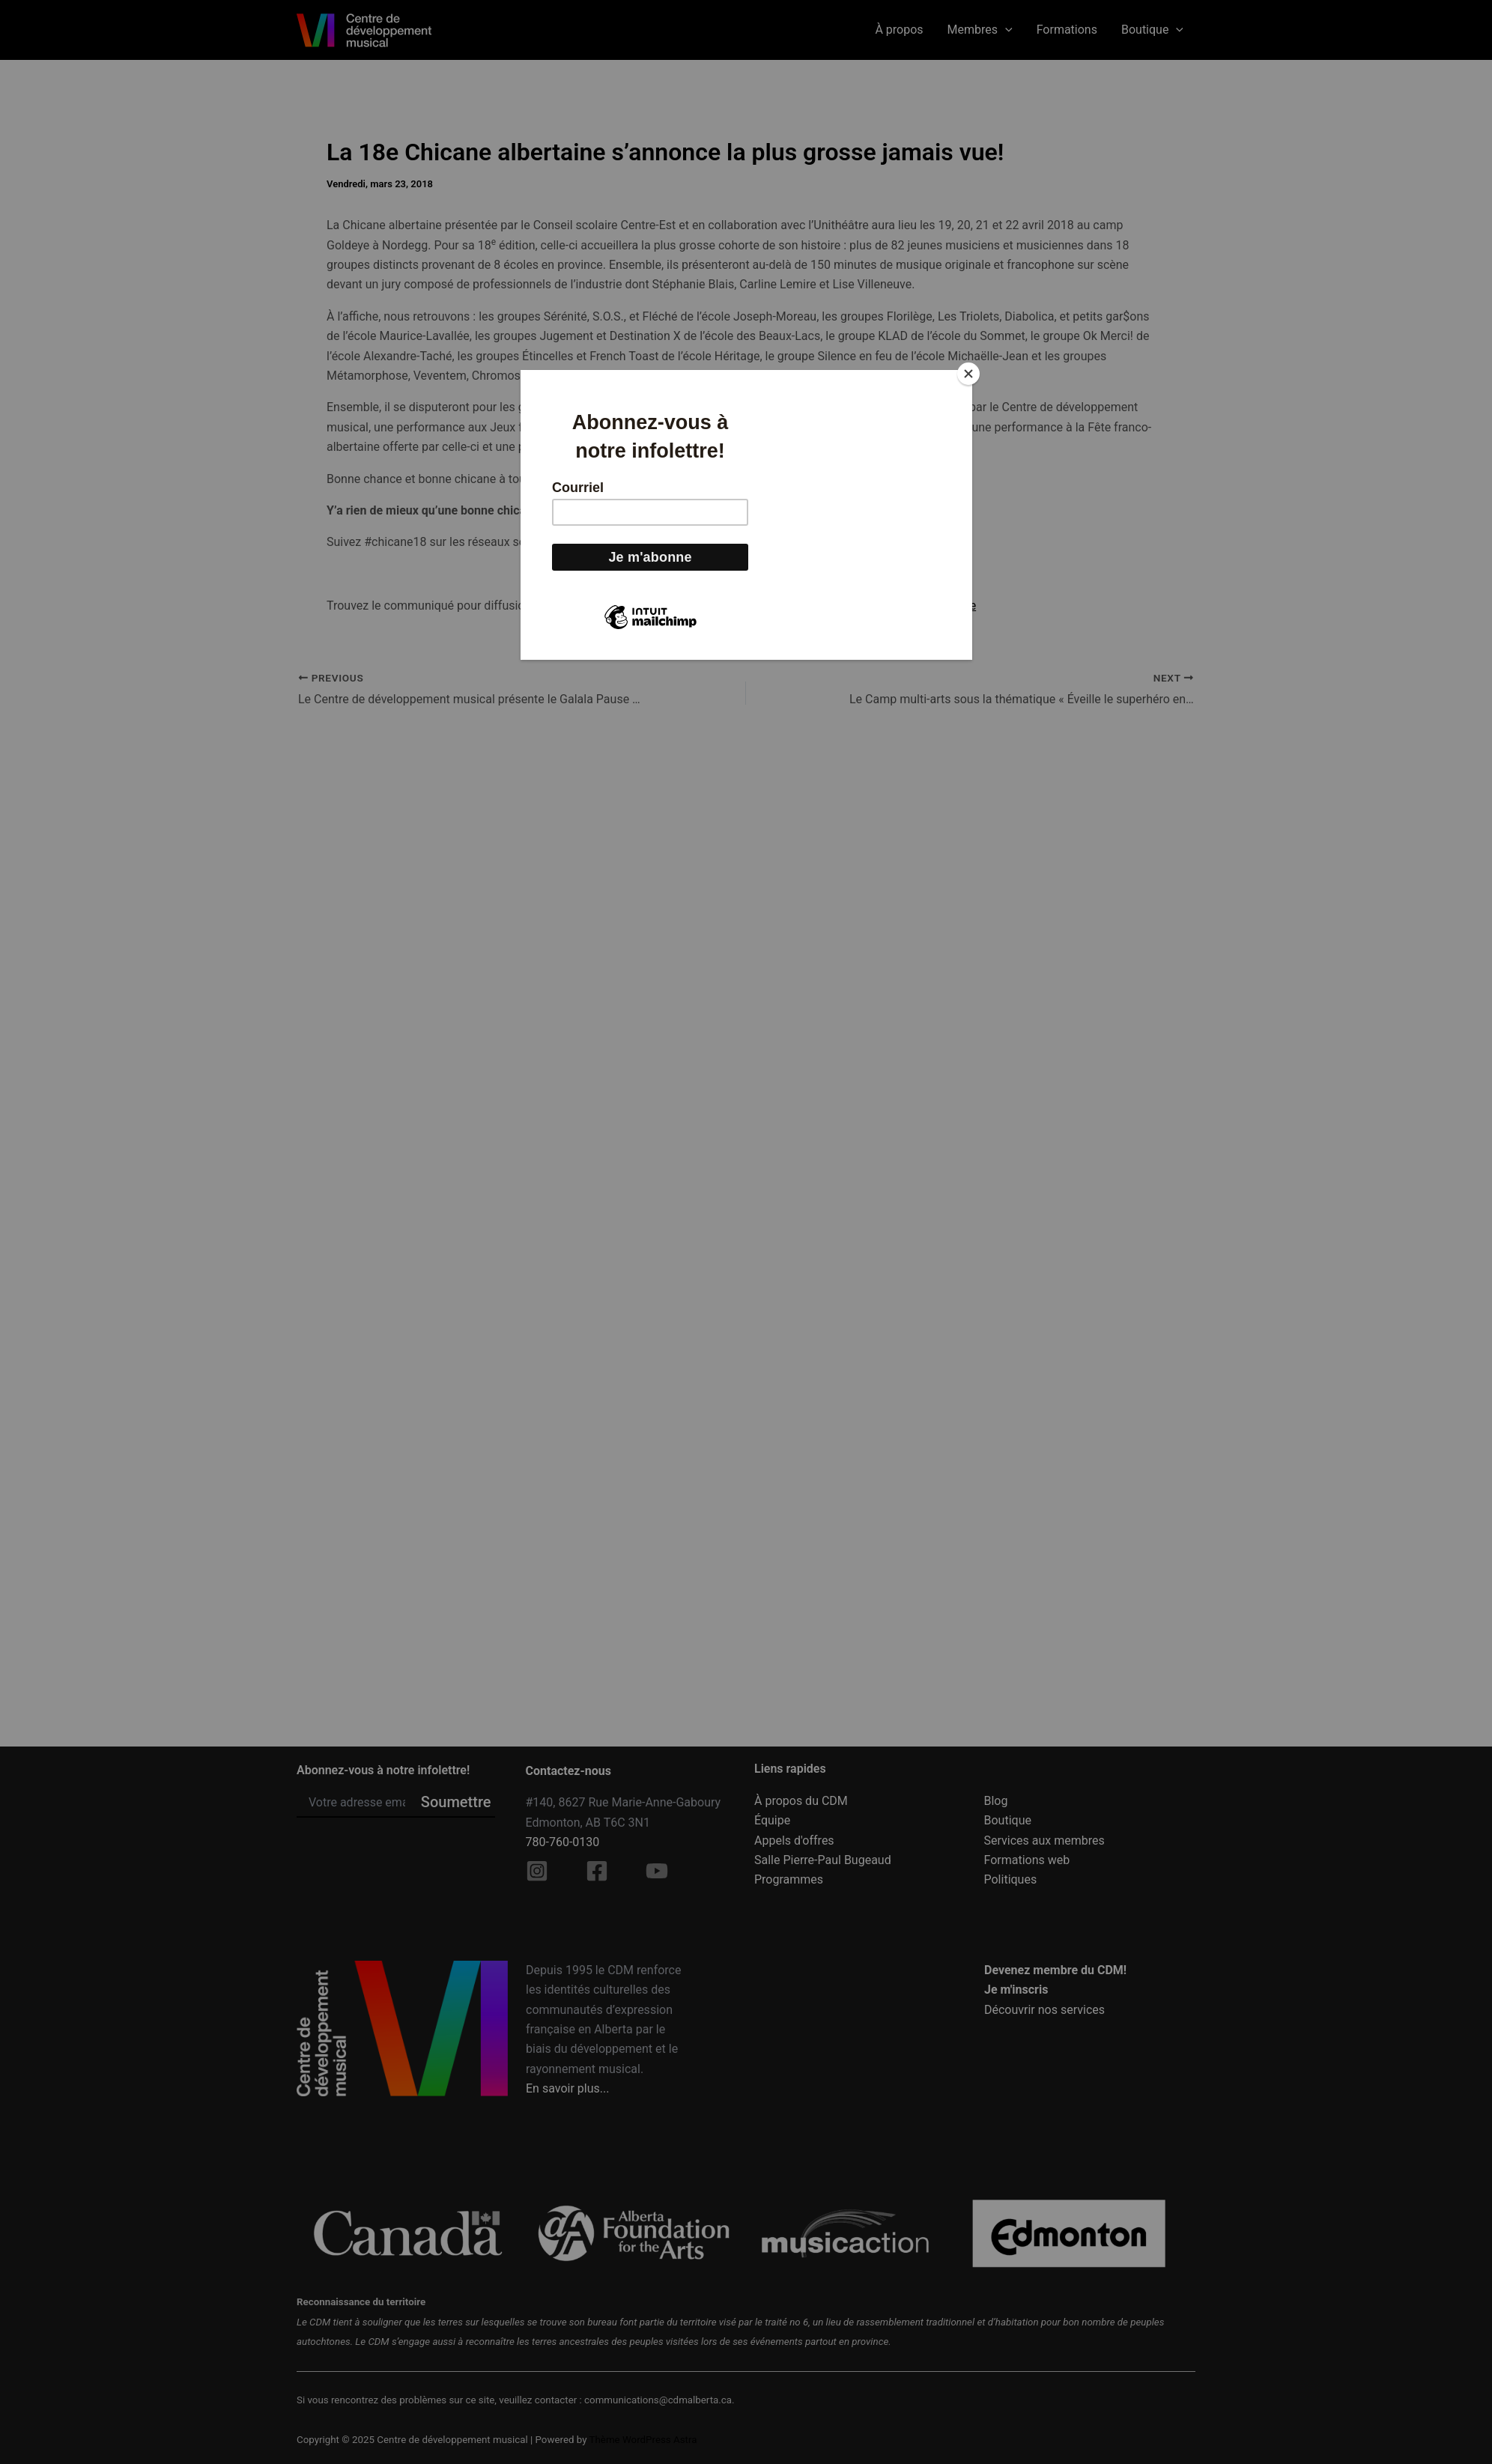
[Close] (968, 373)
